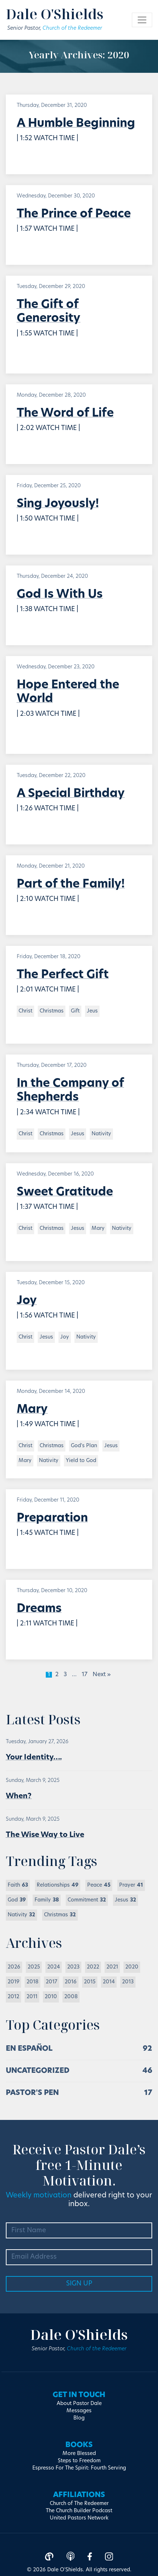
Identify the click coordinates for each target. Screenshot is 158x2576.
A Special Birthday (71, 794)
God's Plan (84, 1446)
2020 (131, 1967)
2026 (14, 1967)
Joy (27, 1301)
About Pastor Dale (79, 2403)
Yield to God (81, 1461)
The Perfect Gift (63, 975)
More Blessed (79, 2453)
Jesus (77, 1134)
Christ (25, 1011)
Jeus (92, 1011)
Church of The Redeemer (79, 2503)
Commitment (87, 1900)
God (17, 1900)
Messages (79, 2411)
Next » (102, 1675)
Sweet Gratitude (65, 1192)
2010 (51, 1997)
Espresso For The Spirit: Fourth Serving (79, 2468)
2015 (90, 1982)
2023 (73, 1967)
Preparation (52, 1518)
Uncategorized (37, 2071)
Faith (18, 1885)
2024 (53, 1967)
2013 (128, 1982)
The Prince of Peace (74, 214)
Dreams (39, 1609)
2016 (71, 1982)
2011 (32, 1997)
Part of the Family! (71, 884)
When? (19, 1796)
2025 (34, 1967)
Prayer (131, 1885)
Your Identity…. (34, 1757)
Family (47, 1900)
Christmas (52, 1011)
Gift (75, 1011)
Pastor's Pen (32, 2093)
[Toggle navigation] (142, 20)
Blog (79, 2418)
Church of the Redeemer (72, 28)
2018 (33, 1982)
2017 (51, 1982)
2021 (112, 1967)
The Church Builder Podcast (79, 2511)
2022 (93, 1967)
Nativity (101, 1134)
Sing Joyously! (58, 504)
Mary (98, 1228)
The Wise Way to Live (45, 1835)
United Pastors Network (79, 2518)
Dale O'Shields (55, 13)
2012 (13, 1997)
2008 (71, 1997)
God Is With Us (60, 595)
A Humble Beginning (76, 124)
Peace (98, 1885)
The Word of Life (65, 413)
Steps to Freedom (79, 2461)
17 (85, 1675)
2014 (109, 1982)
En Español (29, 2049)
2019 (13, 1982)
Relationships (57, 1885)
